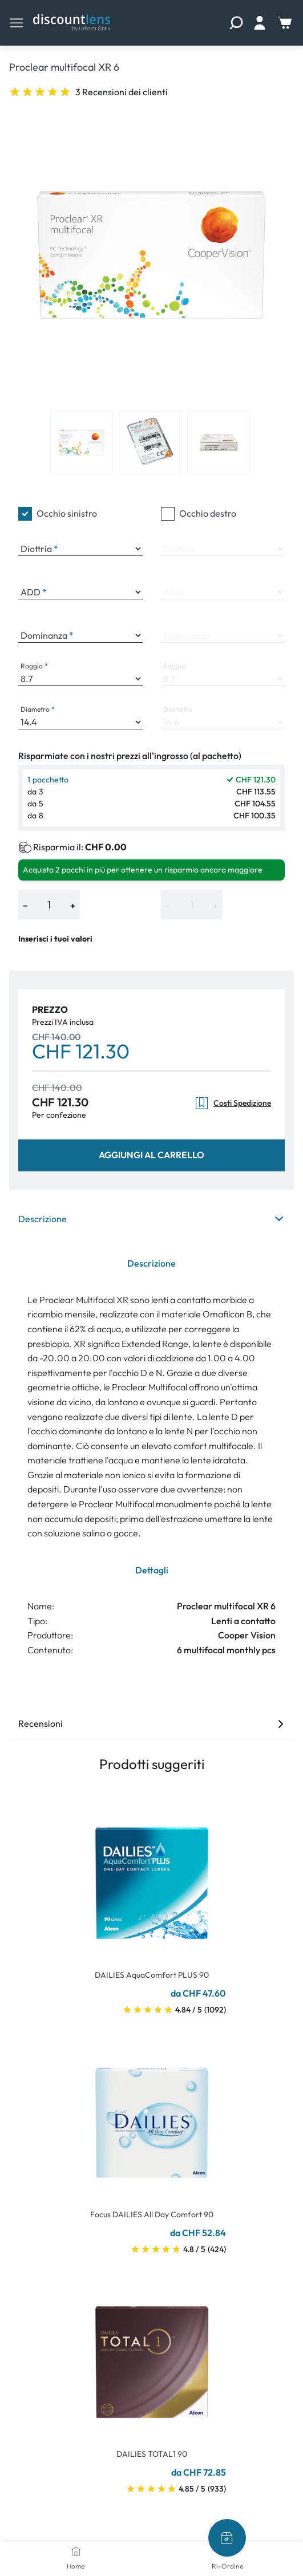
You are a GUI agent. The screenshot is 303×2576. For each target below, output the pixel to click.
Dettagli (151, 1570)
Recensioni (151, 1723)
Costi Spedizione (233, 1103)
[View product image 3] (218, 442)
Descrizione (151, 1218)
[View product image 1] (81, 442)
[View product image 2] (150, 442)
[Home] (76, 2551)
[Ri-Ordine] (227, 2538)
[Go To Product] (151, 1876)
